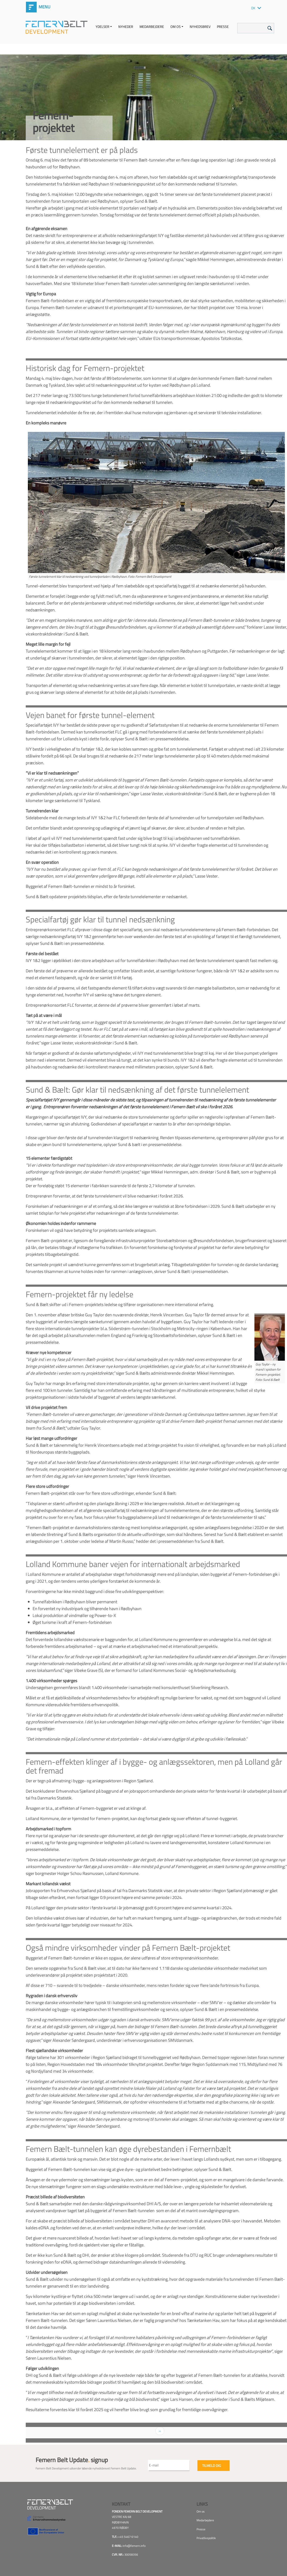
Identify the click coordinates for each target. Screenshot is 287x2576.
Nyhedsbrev (200, 26)
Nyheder (125, 26)
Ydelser (102, 26)
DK (253, 8)
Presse (223, 26)
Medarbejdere (152, 26)
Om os (175, 26)
